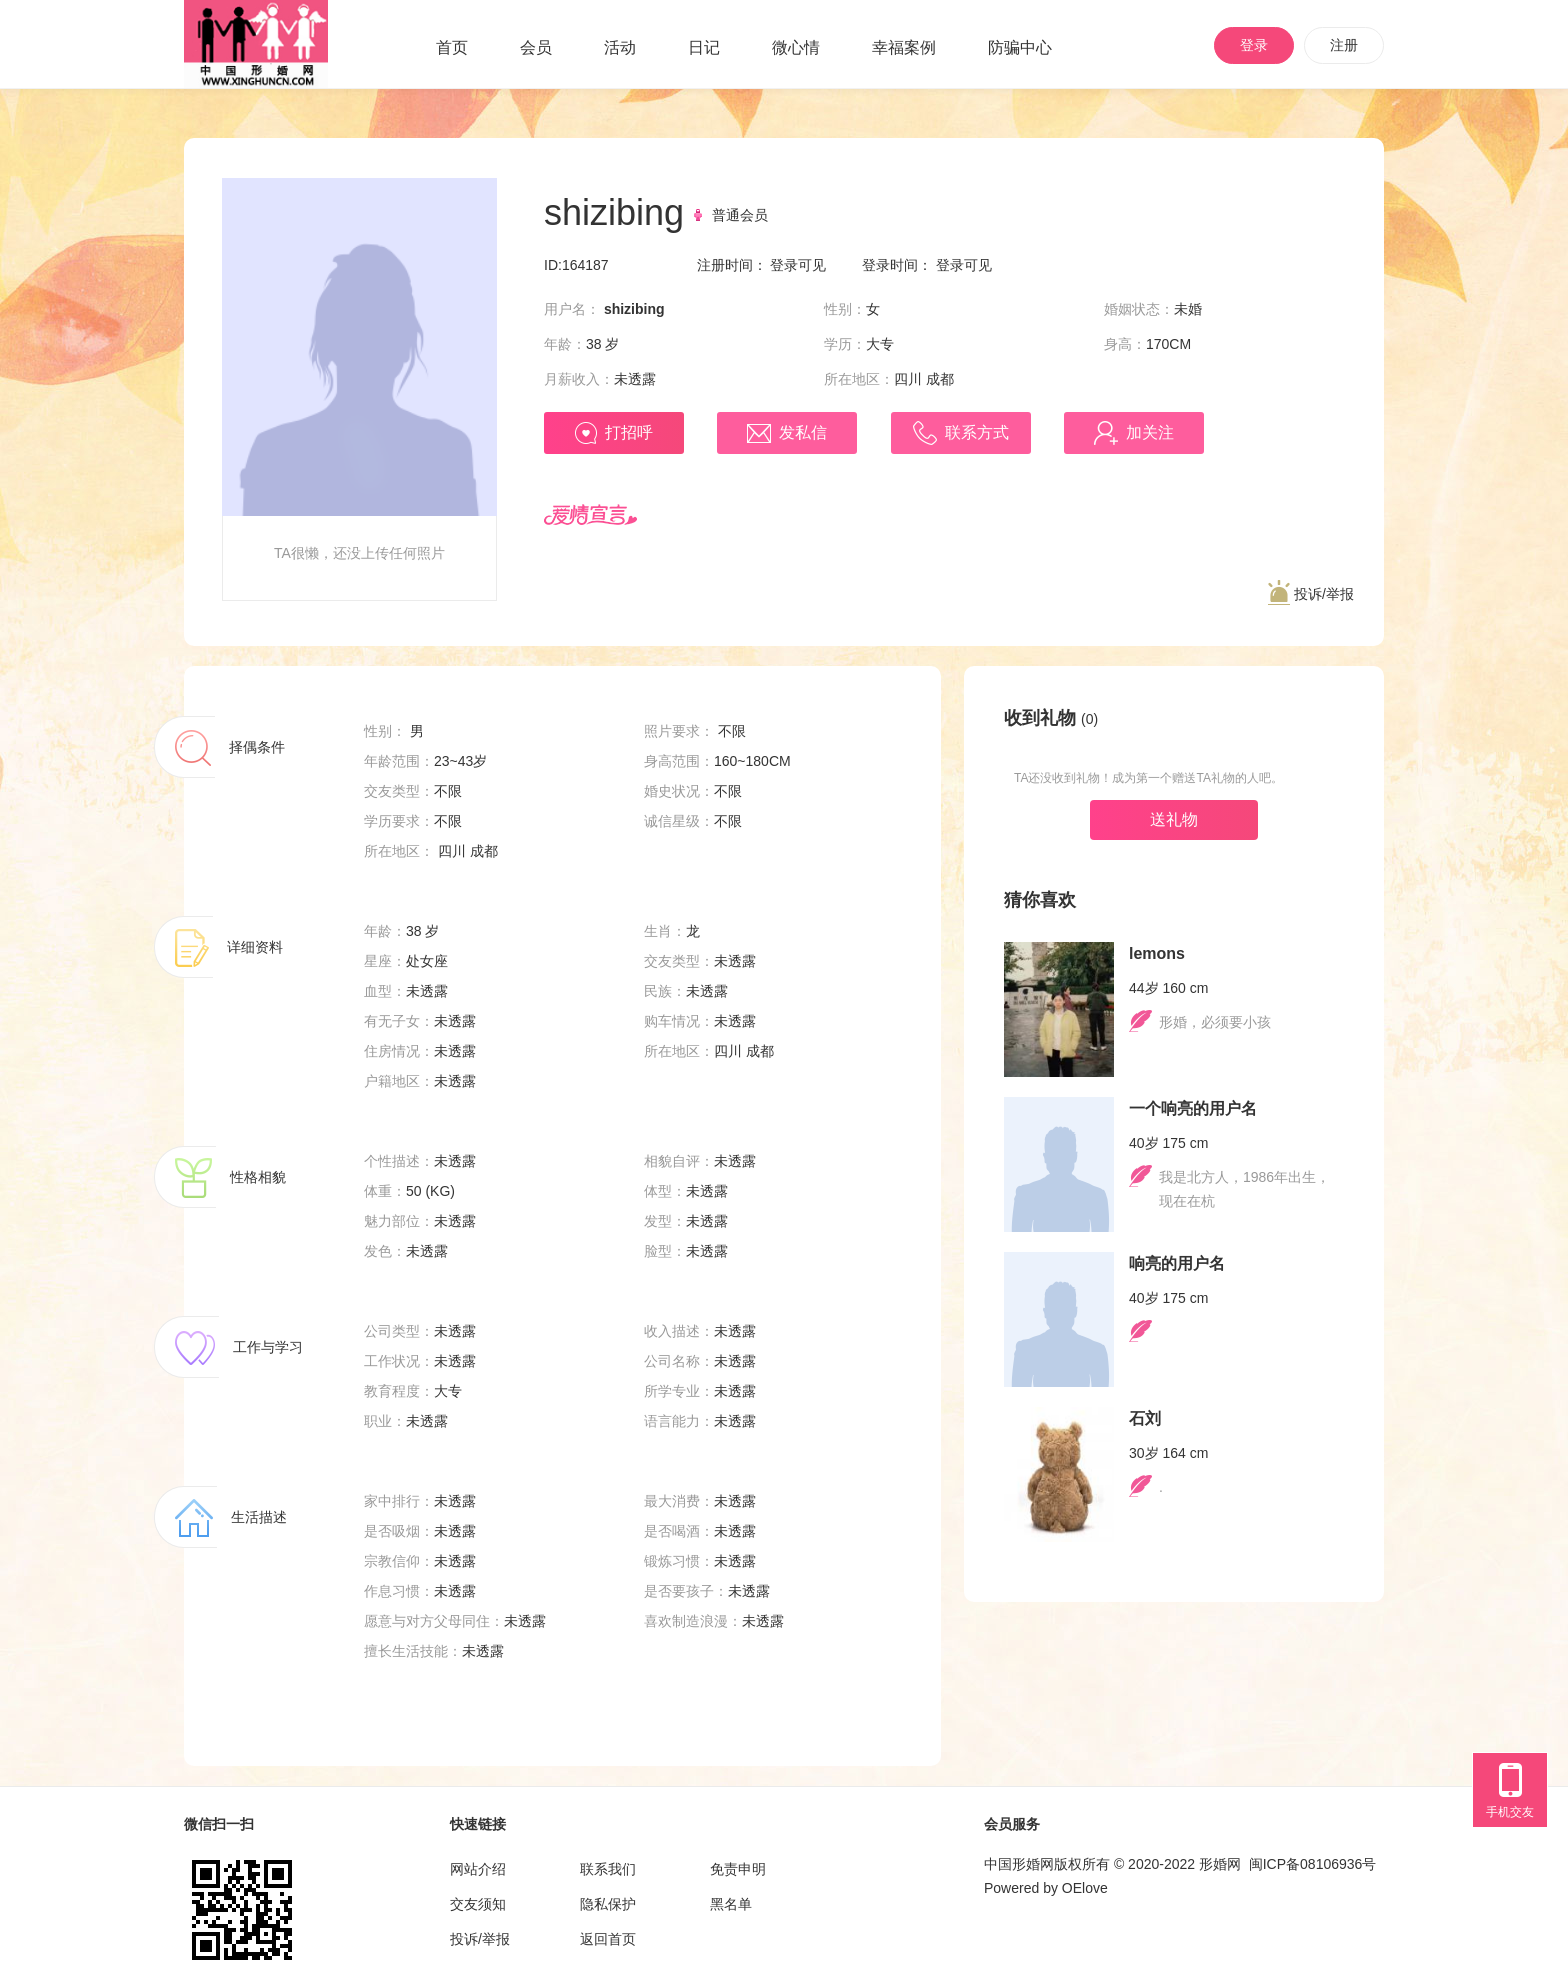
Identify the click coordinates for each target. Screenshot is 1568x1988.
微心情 (796, 47)
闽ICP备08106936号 (1313, 1864)
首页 (452, 47)
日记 (704, 47)
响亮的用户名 (1177, 1263)
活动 (620, 47)
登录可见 (798, 265)
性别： (845, 309)
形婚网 (1220, 1864)
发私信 (787, 433)
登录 (1254, 45)
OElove (1085, 1888)
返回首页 (608, 1939)
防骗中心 (1020, 47)
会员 (536, 47)
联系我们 (608, 1869)
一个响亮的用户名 (1193, 1108)
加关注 (1134, 433)
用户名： (572, 309)
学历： (845, 344)
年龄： (565, 344)
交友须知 (478, 1904)
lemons (1157, 953)
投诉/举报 (1311, 593)
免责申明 (738, 1869)
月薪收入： (579, 379)
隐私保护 (608, 1904)
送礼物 (1174, 819)
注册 (1344, 45)
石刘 (1145, 1418)
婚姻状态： (1139, 309)
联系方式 (961, 433)
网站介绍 (478, 1869)
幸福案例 (904, 47)
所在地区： (859, 379)
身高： (1125, 344)
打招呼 (614, 433)
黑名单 (731, 1904)
